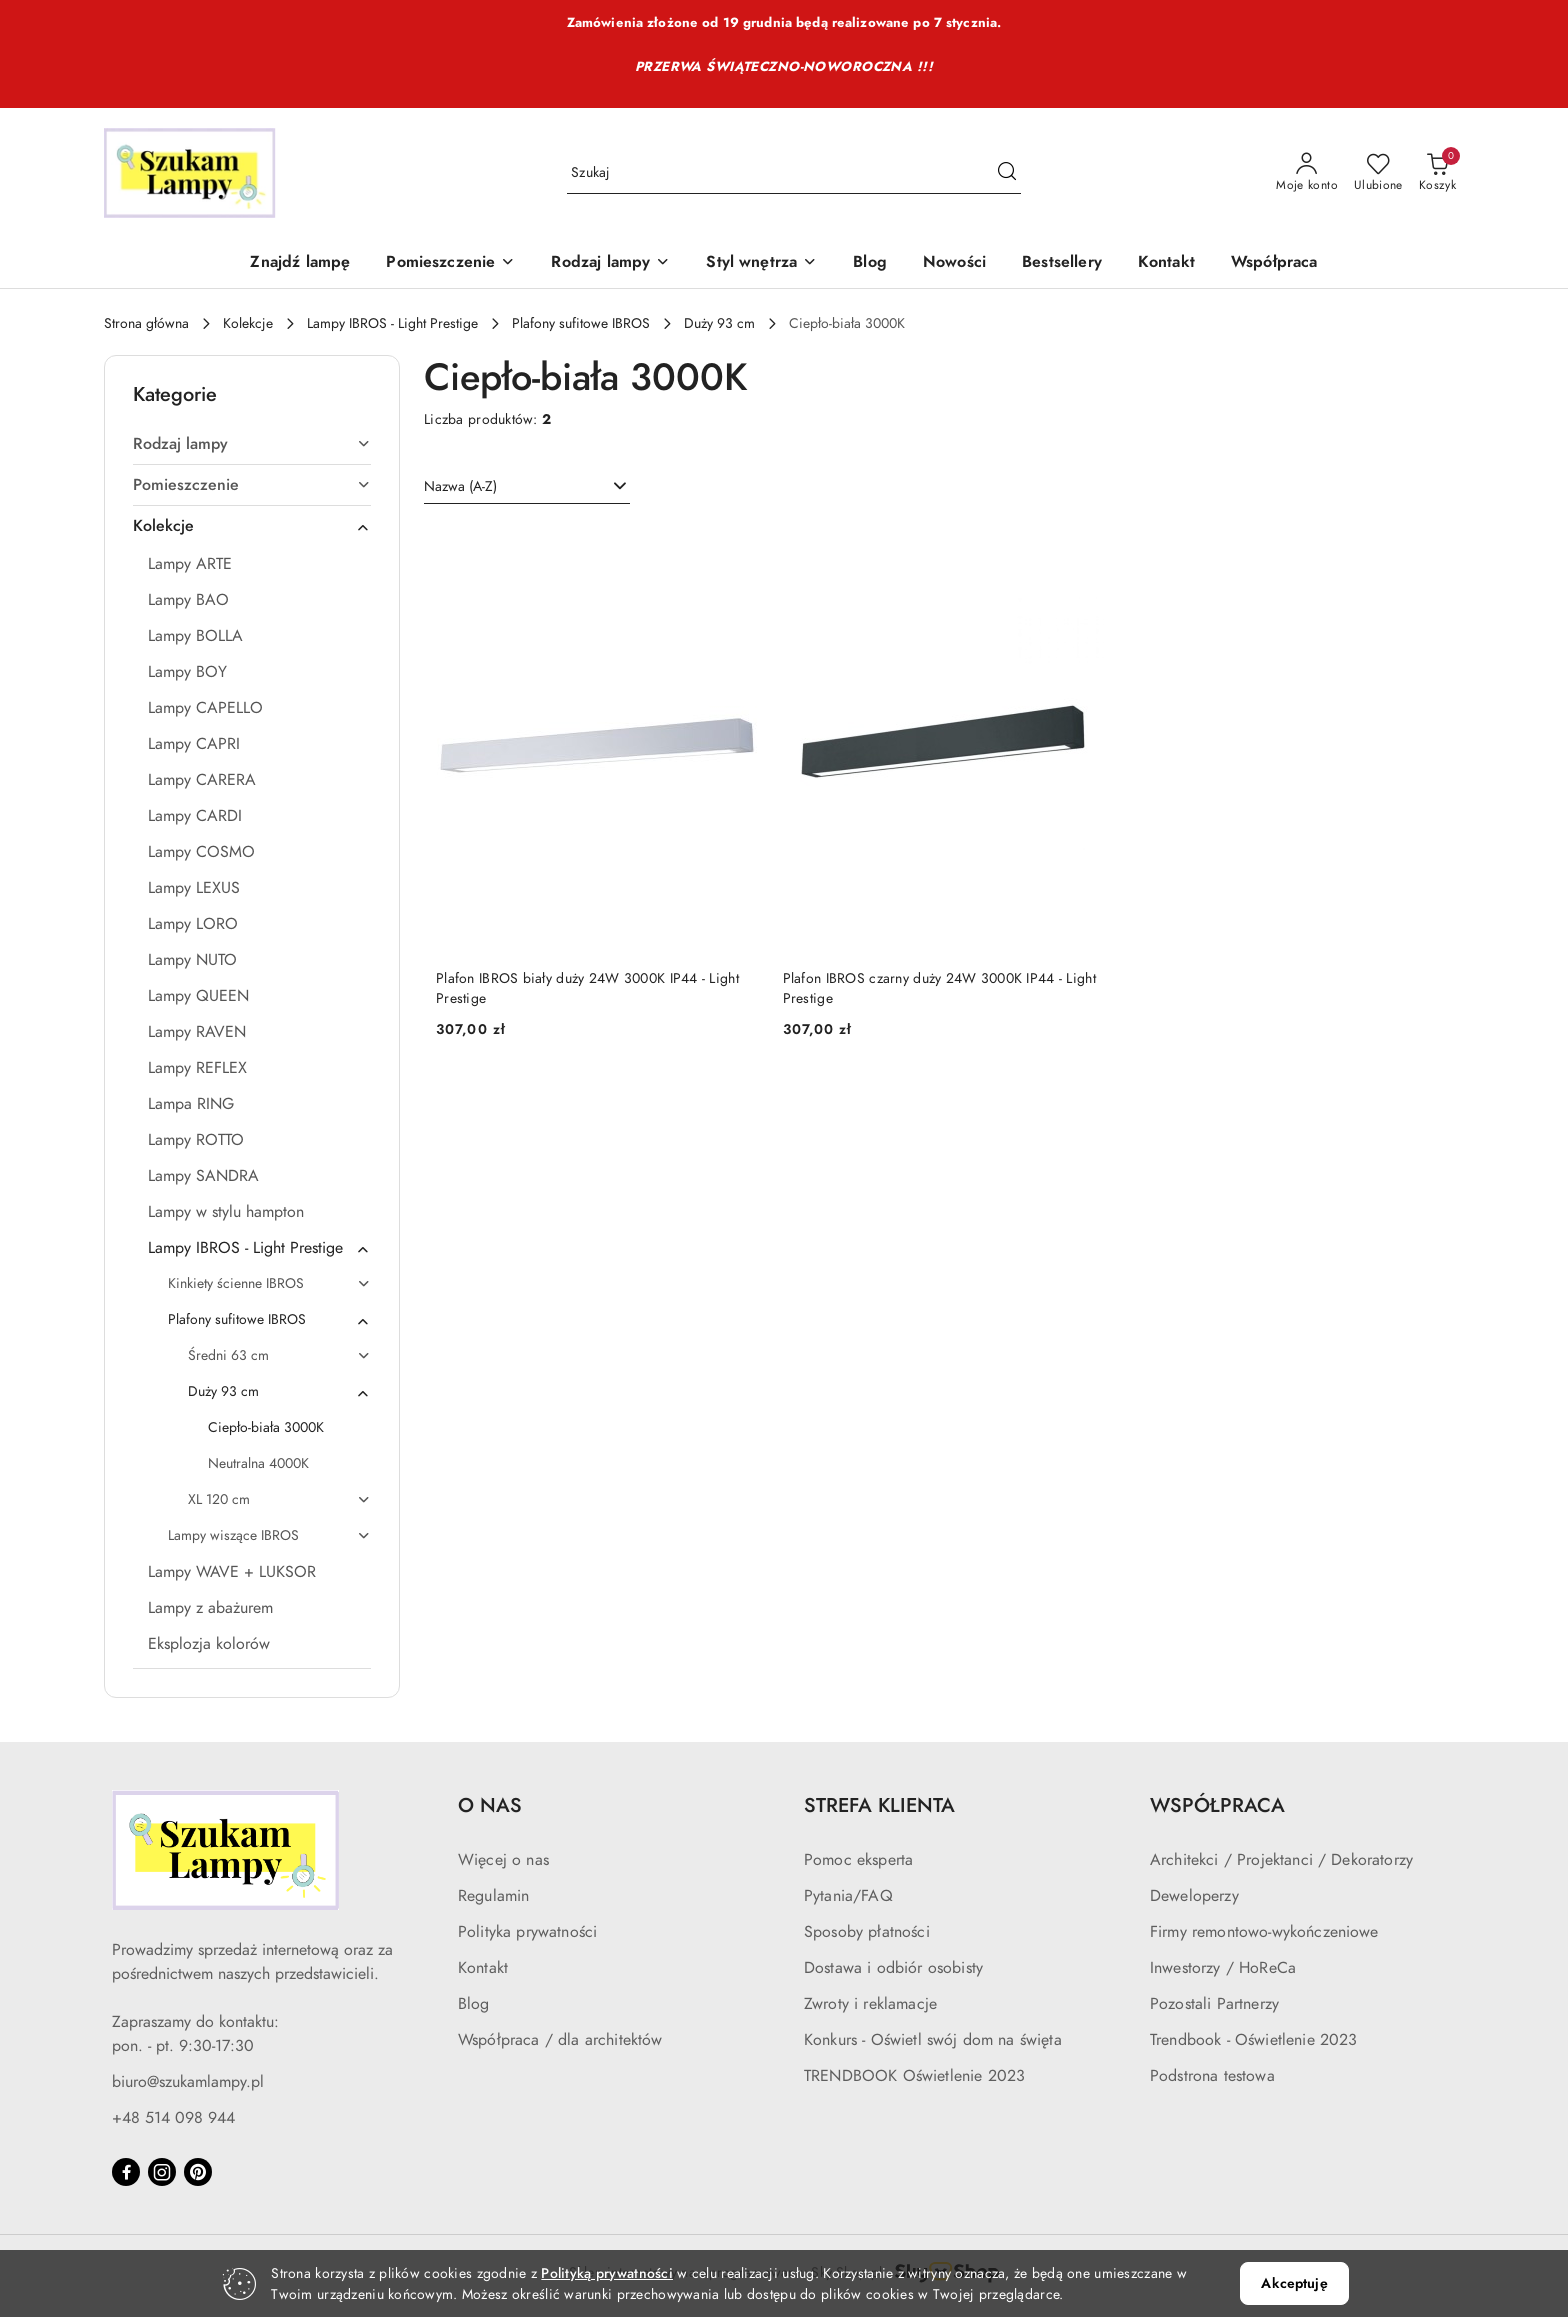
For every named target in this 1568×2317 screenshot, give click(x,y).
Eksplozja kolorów (209, 1644)
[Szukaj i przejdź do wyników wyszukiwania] (1007, 173)
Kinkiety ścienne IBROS (269, 1283)
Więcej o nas (503, 1860)
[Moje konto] (1307, 173)
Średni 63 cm (279, 1355)
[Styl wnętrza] (761, 263)
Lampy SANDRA (203, 1176)
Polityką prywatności (607, 2273)
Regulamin (493, 1896)
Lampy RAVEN (197, 1032)
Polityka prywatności (527, 1932)
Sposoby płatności (867, 1932)
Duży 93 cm (279, 1392)
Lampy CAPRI (194, 744)
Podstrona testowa (1212, 2076)
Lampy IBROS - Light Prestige (259, 1248)
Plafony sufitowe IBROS (269, 1320)
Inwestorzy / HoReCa (1223, 1968)
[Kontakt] (1166, 263)
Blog (474, 2004)
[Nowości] (954, 263)
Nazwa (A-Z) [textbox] (460, 486)
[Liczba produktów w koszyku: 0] (1437, 173)
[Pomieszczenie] (450, 263)
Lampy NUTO (192, 960)
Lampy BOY (187, 672)
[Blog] (870, 263)
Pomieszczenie (252, 485)
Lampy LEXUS (194, 888)
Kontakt (483, 1968)
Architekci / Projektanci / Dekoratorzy (1281, 1860)
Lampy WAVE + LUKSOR (232, 1572)
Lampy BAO (188, 600)
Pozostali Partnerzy (1214, 2004)
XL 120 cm (279, 1499)
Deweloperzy (1194, 1896)
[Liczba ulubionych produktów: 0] (1378, 173)
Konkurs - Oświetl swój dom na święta (933, 2040)
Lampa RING (191, 1104)
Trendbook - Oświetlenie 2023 (1253, 2040)
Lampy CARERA (202, 780)
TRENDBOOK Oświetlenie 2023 (914, 2076)
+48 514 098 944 (173, 2118)
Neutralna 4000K (258, 1463)
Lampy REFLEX (197, 1068)
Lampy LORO (193, 924)
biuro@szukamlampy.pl (188, 2082)
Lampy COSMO (201, 852)
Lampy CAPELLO (205, 708)
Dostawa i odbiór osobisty (893, 1968)
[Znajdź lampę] (300, 263)
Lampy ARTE (190, 564)
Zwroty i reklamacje (870, 2004)
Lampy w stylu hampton (226, 1212)
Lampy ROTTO (196, 1140)
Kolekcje (252, 526)
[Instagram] (162, 2172)
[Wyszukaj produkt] (794, 173)
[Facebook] (126, 2172)
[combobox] (527, 487)
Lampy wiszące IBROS (269, 1535)
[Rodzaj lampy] (610, 263)
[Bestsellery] (1062, 263)
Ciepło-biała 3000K (266, 1427)
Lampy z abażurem (210, 1608)
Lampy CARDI (195, 816)
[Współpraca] (1274, 263)
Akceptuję (1294, 2283)
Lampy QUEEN (198, 996)
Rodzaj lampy (252, 444)
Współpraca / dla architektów (560, 2040)
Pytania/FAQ (848, 1896)
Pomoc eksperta (858, 1860)
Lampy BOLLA (195, 636)
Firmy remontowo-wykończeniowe (1264, 1932)
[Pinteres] (198, 2172)
